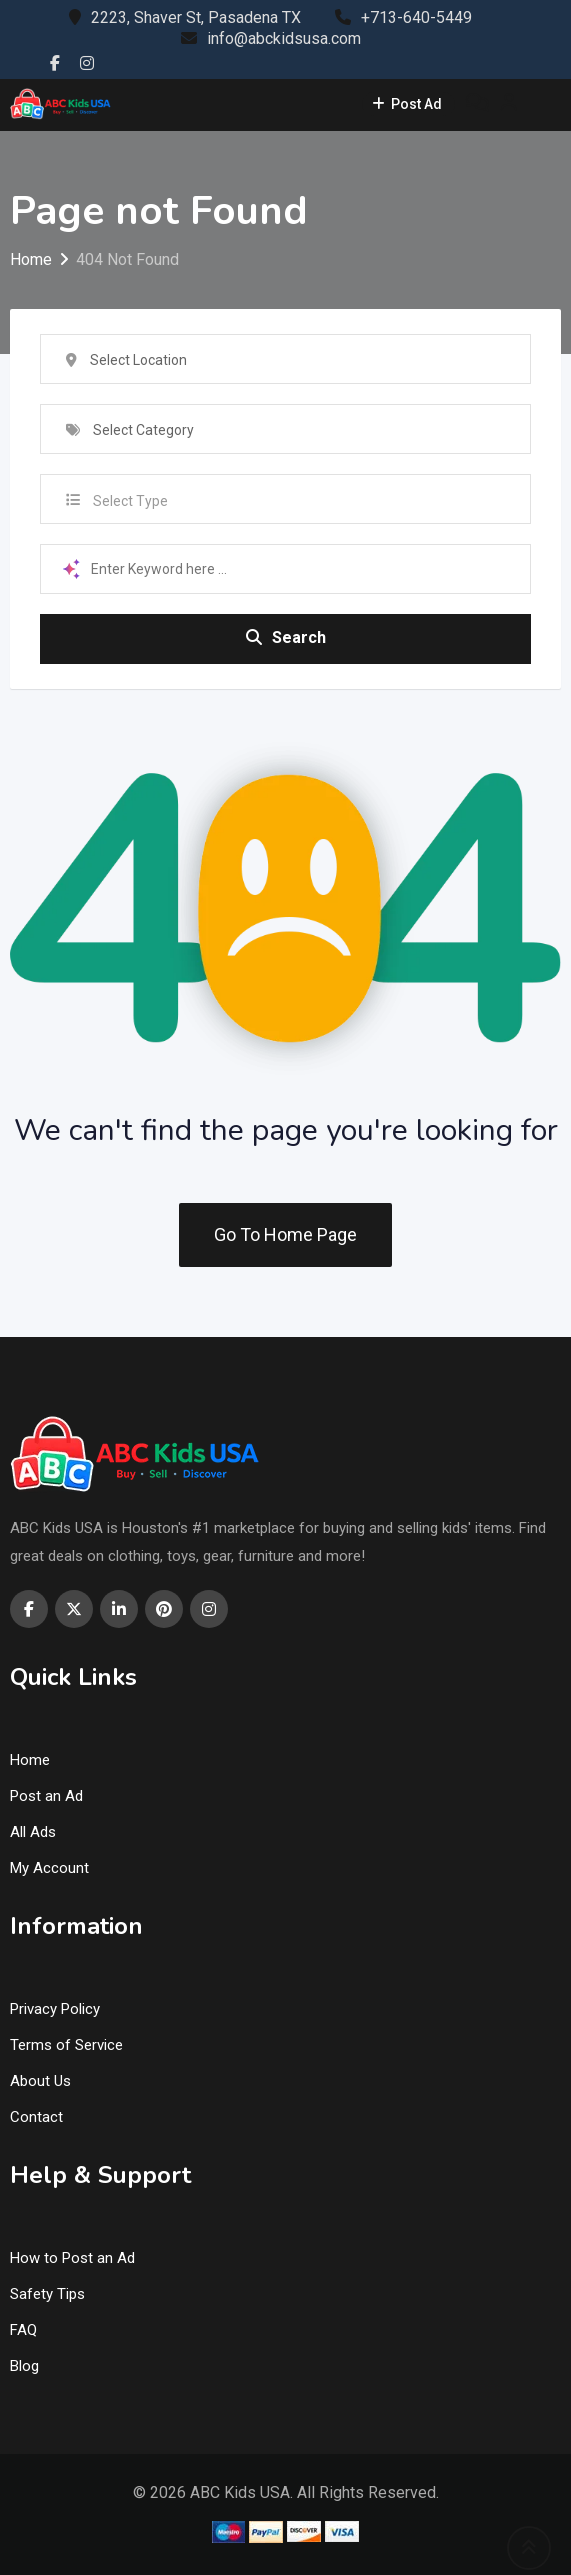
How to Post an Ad (72, 2258)
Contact (36, 2117)
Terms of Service (66, 2045)
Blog (24, 2366)
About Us (40, 2081)
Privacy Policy (55, 2009)
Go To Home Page (285, 1234)
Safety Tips (47, 2294)
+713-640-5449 (416, 17)
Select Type (130, 501)
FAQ (23, 2330)
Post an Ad (46, 1796)
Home (30, 1760)
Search (286, 637)
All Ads (33, 1832)
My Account (49, 1868)
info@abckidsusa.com (284, 38)
